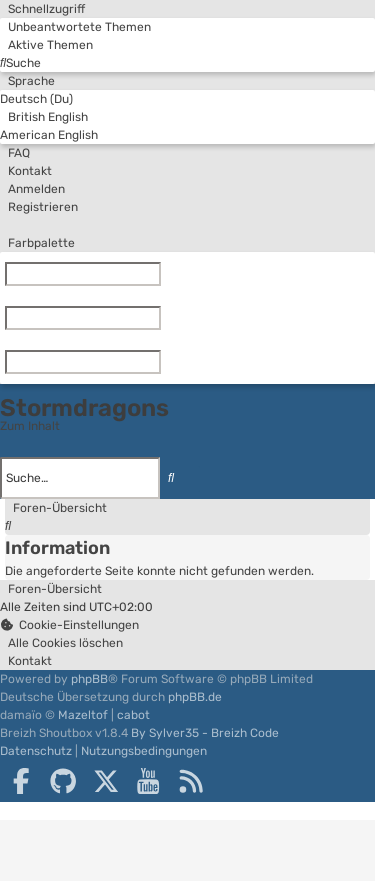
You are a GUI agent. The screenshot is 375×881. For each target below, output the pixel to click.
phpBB (89, 679)
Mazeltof (83, 715)
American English (49, 135)
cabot (133, 715)
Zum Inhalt (30, 426)
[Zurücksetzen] (165, 274)
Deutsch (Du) (36, 99)
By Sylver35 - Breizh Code (205, 733)
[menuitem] (75, 27)
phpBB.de (195, 697)
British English (44, 117)
